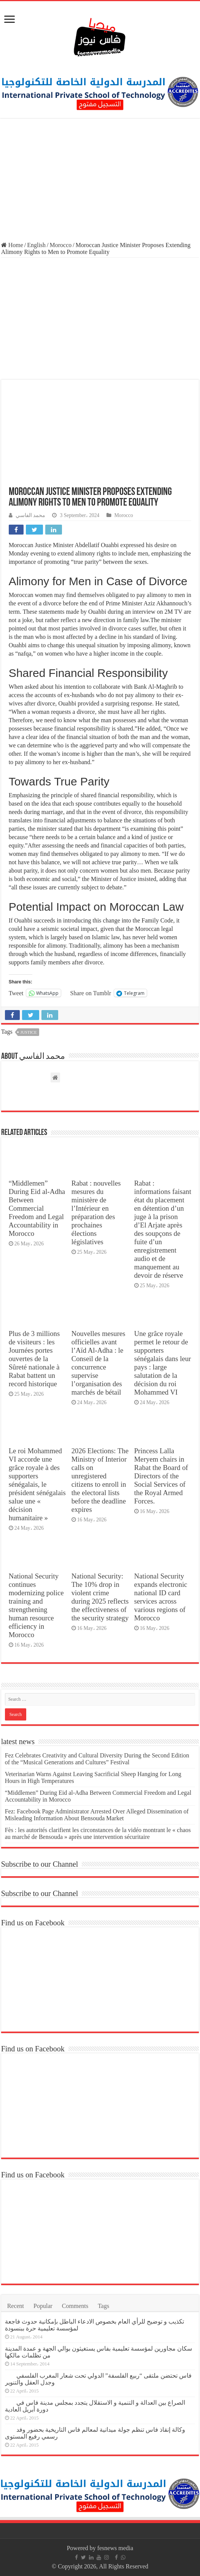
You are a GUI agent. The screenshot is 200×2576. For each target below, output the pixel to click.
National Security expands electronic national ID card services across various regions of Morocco (160, 1597)
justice (29, 1032)
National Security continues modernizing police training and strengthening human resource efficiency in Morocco (36, 1605)
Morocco (61, 245)
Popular (42, 2306)
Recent (15, 2306)
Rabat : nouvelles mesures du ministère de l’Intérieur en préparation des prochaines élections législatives (96, 1212)
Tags (103, 2306)
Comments (75, 2306)
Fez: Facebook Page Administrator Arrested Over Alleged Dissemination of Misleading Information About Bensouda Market (97, 1814)
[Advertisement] (100, 181)
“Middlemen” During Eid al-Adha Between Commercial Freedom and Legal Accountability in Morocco (37, 1208)
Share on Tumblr (90, 993)
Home (12, 245)
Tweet (16, 993)
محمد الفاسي (30, 515)
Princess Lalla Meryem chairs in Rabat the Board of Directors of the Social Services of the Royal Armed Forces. (161, 1476)
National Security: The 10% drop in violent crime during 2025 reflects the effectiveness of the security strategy (100, 1597)
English (36, 245)
